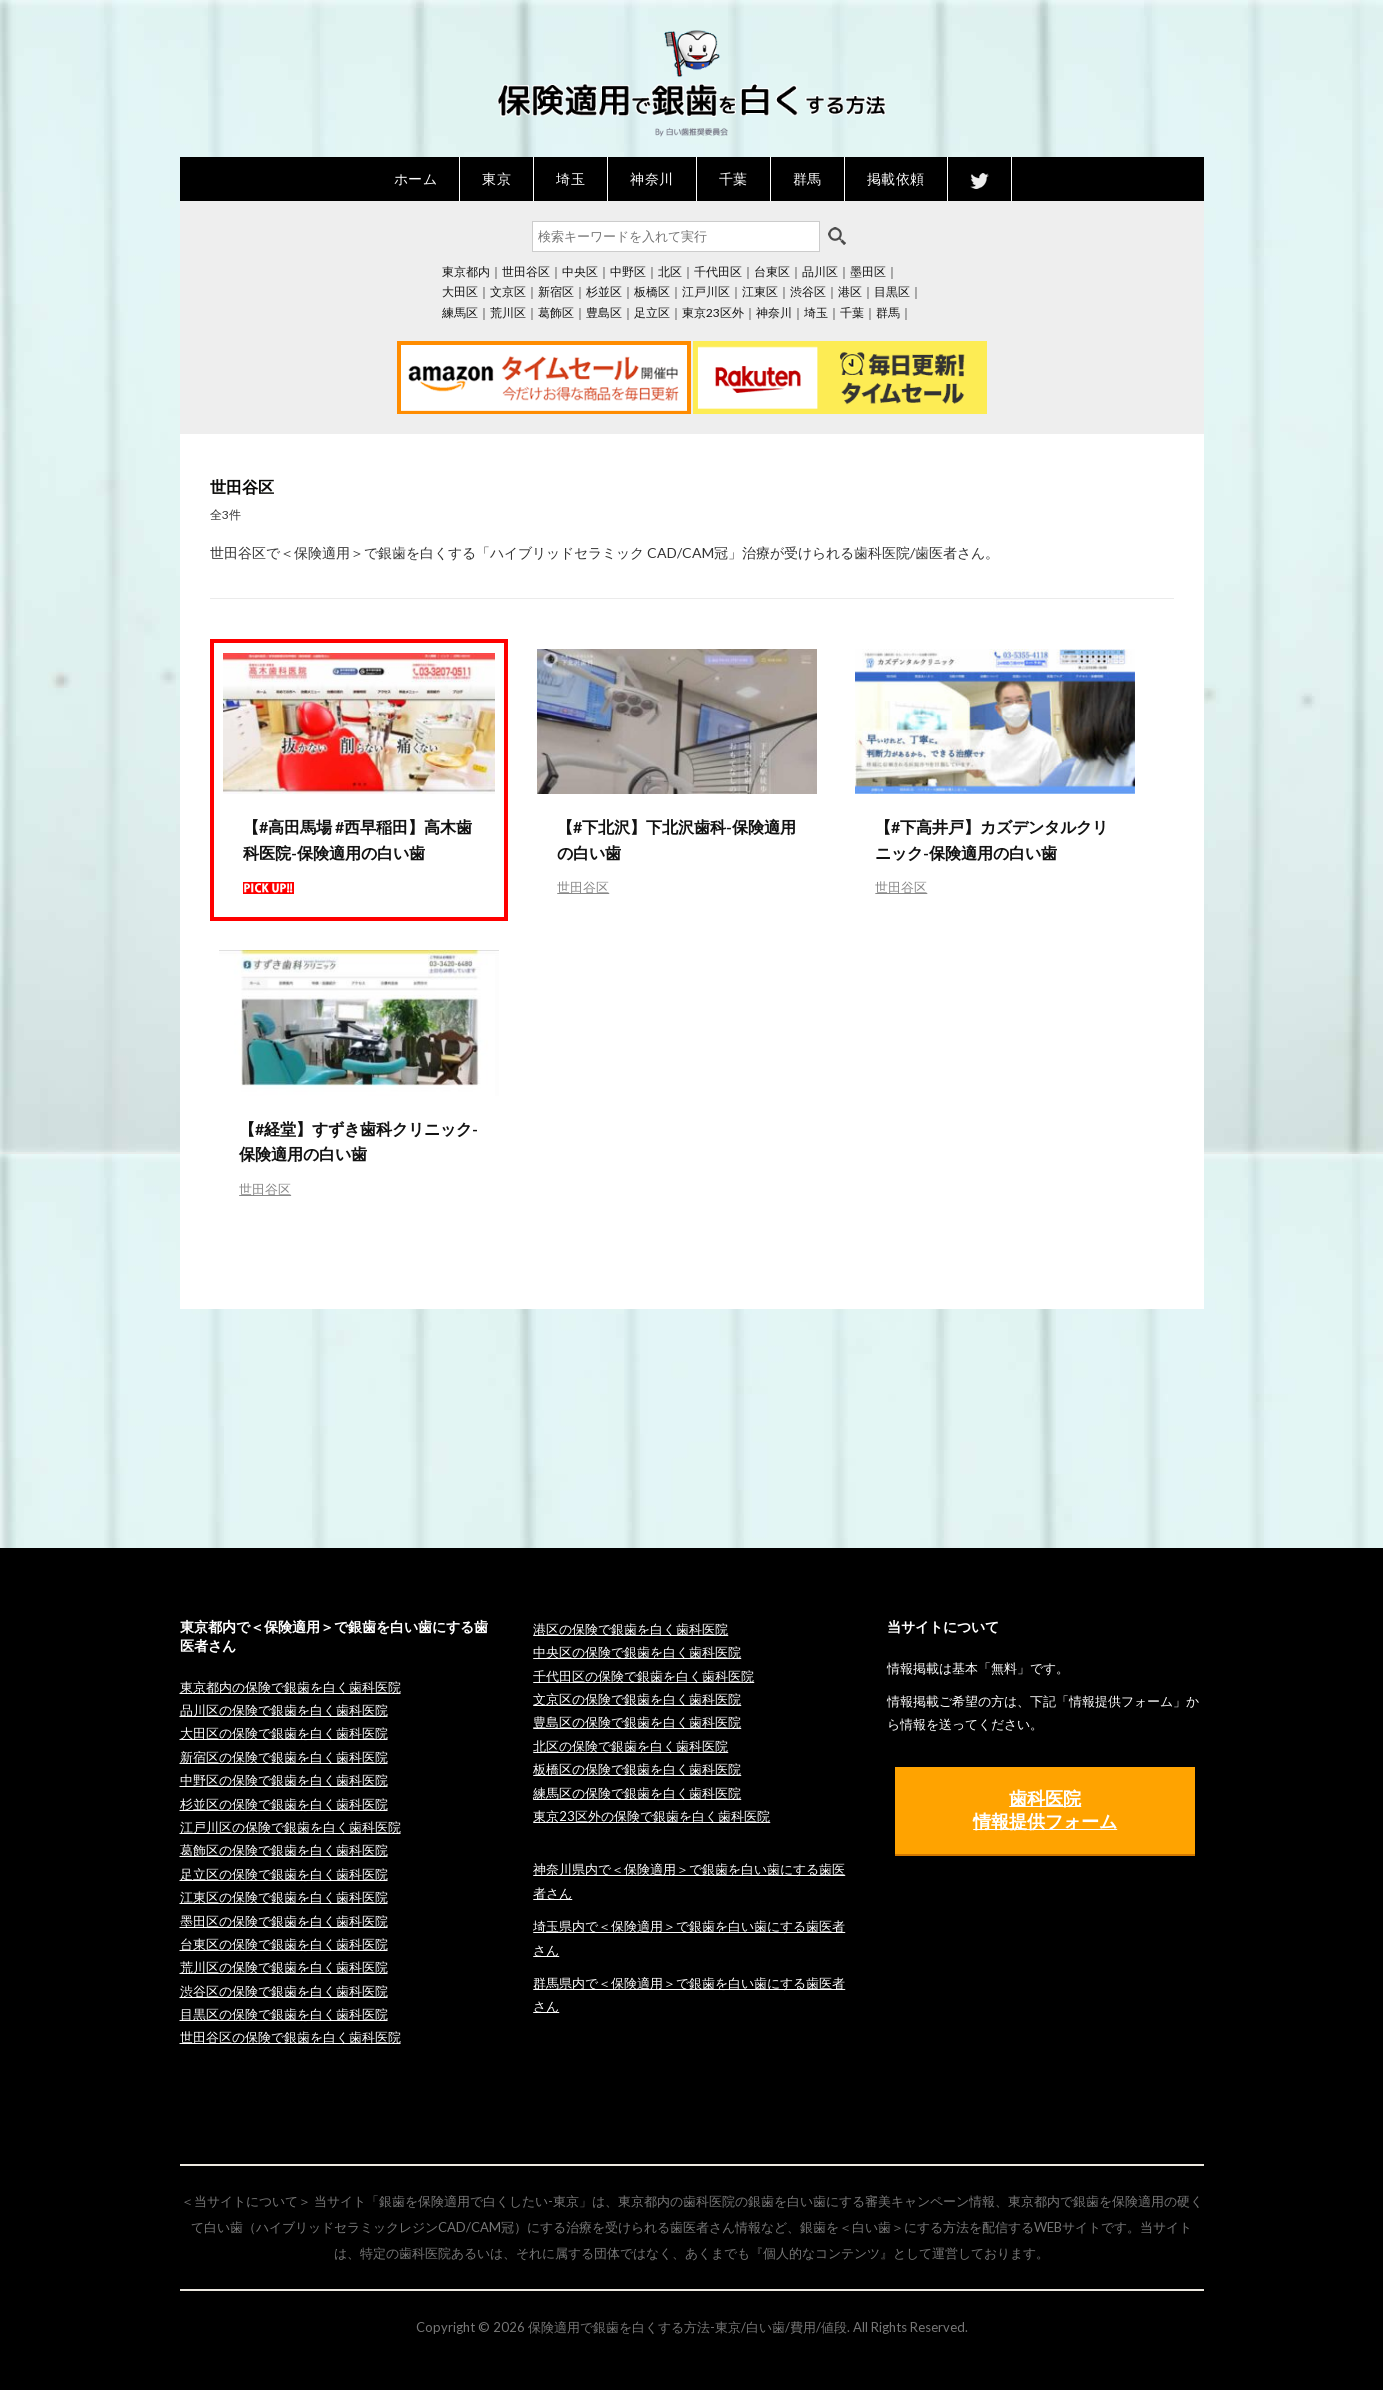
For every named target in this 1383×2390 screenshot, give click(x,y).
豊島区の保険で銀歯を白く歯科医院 (637, 1722)
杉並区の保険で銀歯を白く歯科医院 (284, 1804)
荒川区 (508, 312)
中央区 (580, 271)
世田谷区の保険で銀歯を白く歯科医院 (290, 2037)
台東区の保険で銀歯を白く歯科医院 (284, 1944)
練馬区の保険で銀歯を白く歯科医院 (637, 1793)
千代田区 (718, 271)
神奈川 (652, 178)
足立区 (652, 312)
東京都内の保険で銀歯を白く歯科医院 (290, 1687)
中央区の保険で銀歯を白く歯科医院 (637, 1652)
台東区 (772, 271)
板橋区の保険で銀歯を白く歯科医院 (637, 1769)
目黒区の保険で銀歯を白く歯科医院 (284, 2014)
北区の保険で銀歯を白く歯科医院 (630, 1746)
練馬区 (460, 312)
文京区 (508, 291)
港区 (850, 291)
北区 (670, 271)
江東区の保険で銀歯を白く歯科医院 (284, 1897)
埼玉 (570, 178)
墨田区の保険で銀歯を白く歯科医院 (284, 1921)
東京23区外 (713, 312)
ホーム (416, 178)
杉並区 (604, 291)
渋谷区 (808, 291)
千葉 (733, 178)
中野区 (628, 271)
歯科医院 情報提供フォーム (1045, 1809)
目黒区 (892, 291)
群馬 (807, 178)
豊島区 (604, 312)
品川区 (820, 271)
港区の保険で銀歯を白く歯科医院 (630, 1629)
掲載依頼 (896, 178)
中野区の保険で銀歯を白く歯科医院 (284, 1780)
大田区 (460, 291)
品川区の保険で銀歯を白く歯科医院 (284, 1710)
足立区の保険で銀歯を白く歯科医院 (284, 1874)
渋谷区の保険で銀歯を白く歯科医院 (284, 1991)
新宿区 (556, 291)
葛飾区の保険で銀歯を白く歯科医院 (284, 1850)
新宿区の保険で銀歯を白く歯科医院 (284, 1757)
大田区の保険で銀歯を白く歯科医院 (284, 1733)
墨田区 (868, 271)
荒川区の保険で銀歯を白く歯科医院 (284, 1967)
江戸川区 (706, 291)
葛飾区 (556, 312)
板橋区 (652, 291)
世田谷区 (526, 271)
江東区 (760, 291)
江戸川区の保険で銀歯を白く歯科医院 (290, 1827)
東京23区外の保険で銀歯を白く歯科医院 (651, 1816)
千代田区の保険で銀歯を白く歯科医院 (643, 1676)
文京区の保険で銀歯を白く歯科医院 (637, 1699)
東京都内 (466, 271)
